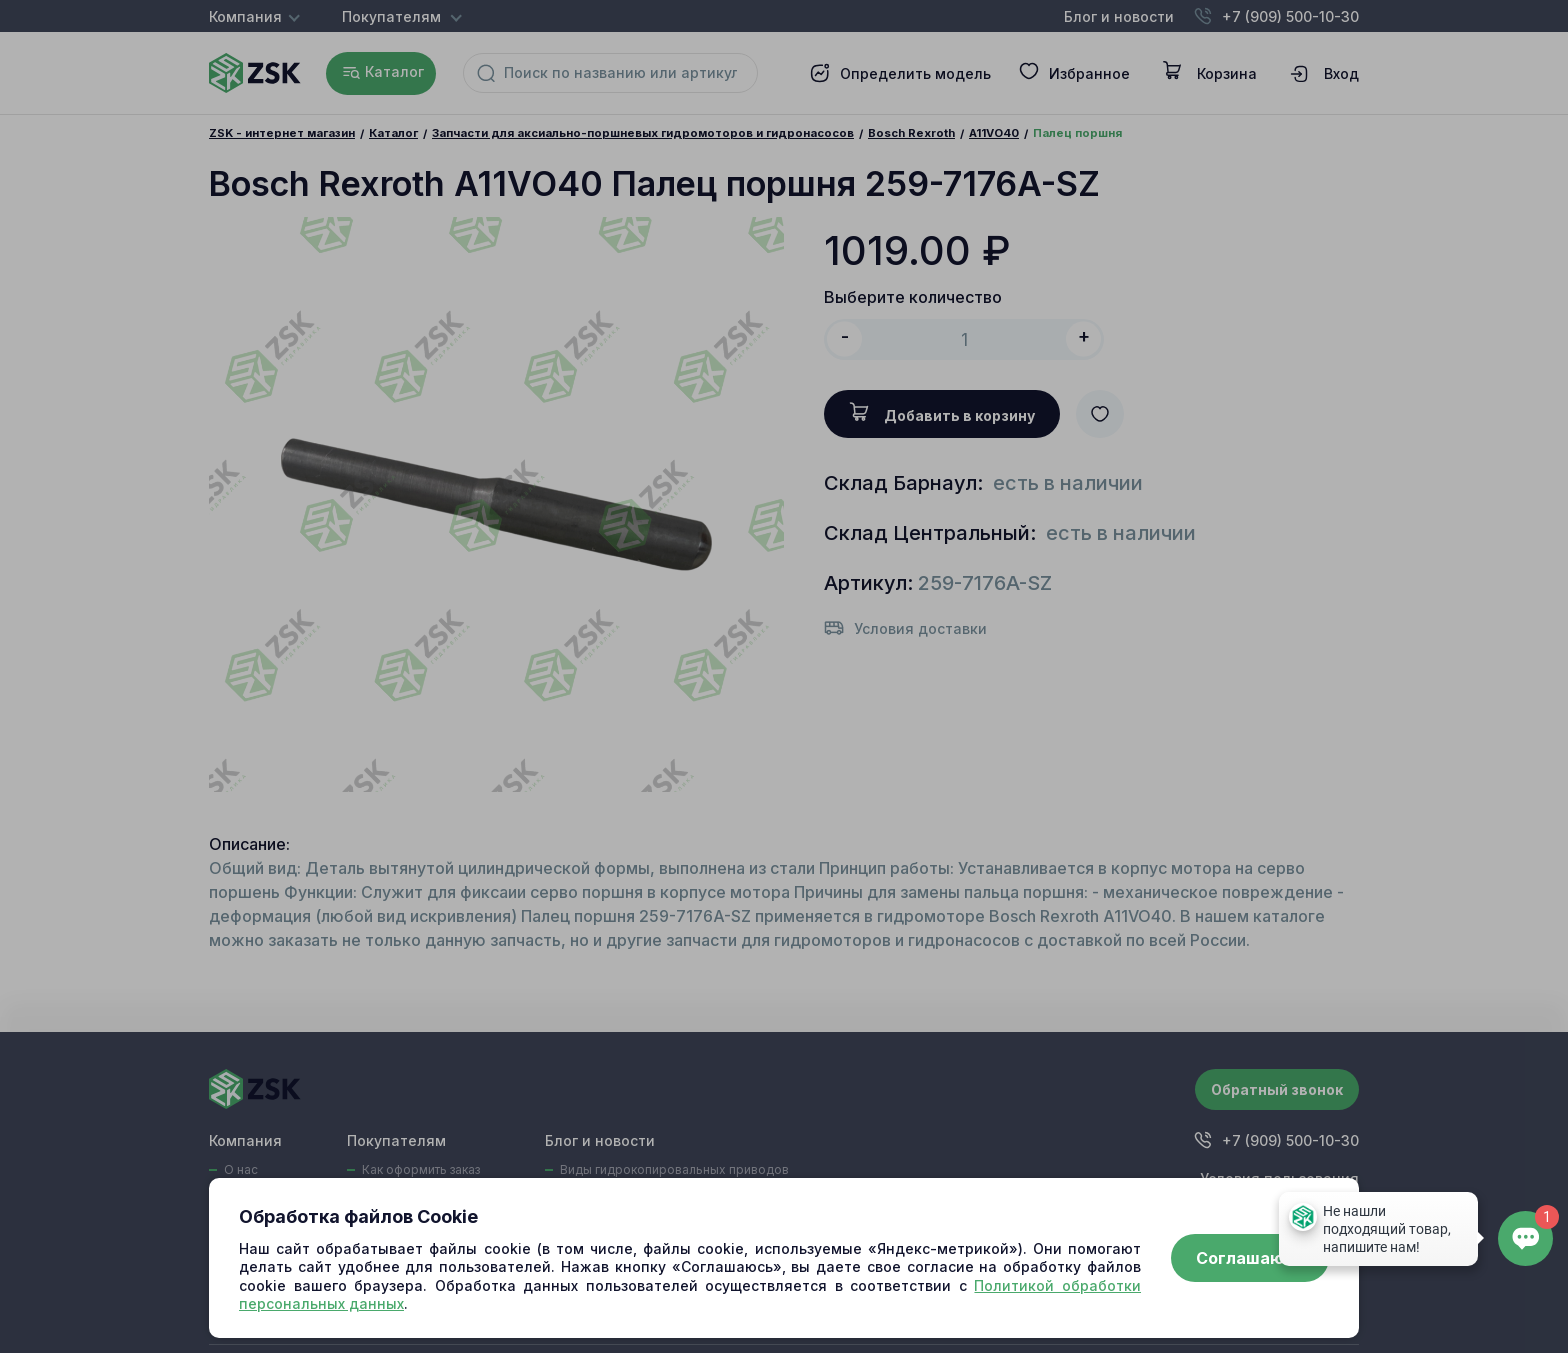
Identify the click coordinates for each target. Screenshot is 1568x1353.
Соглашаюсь (1250, 1258)
